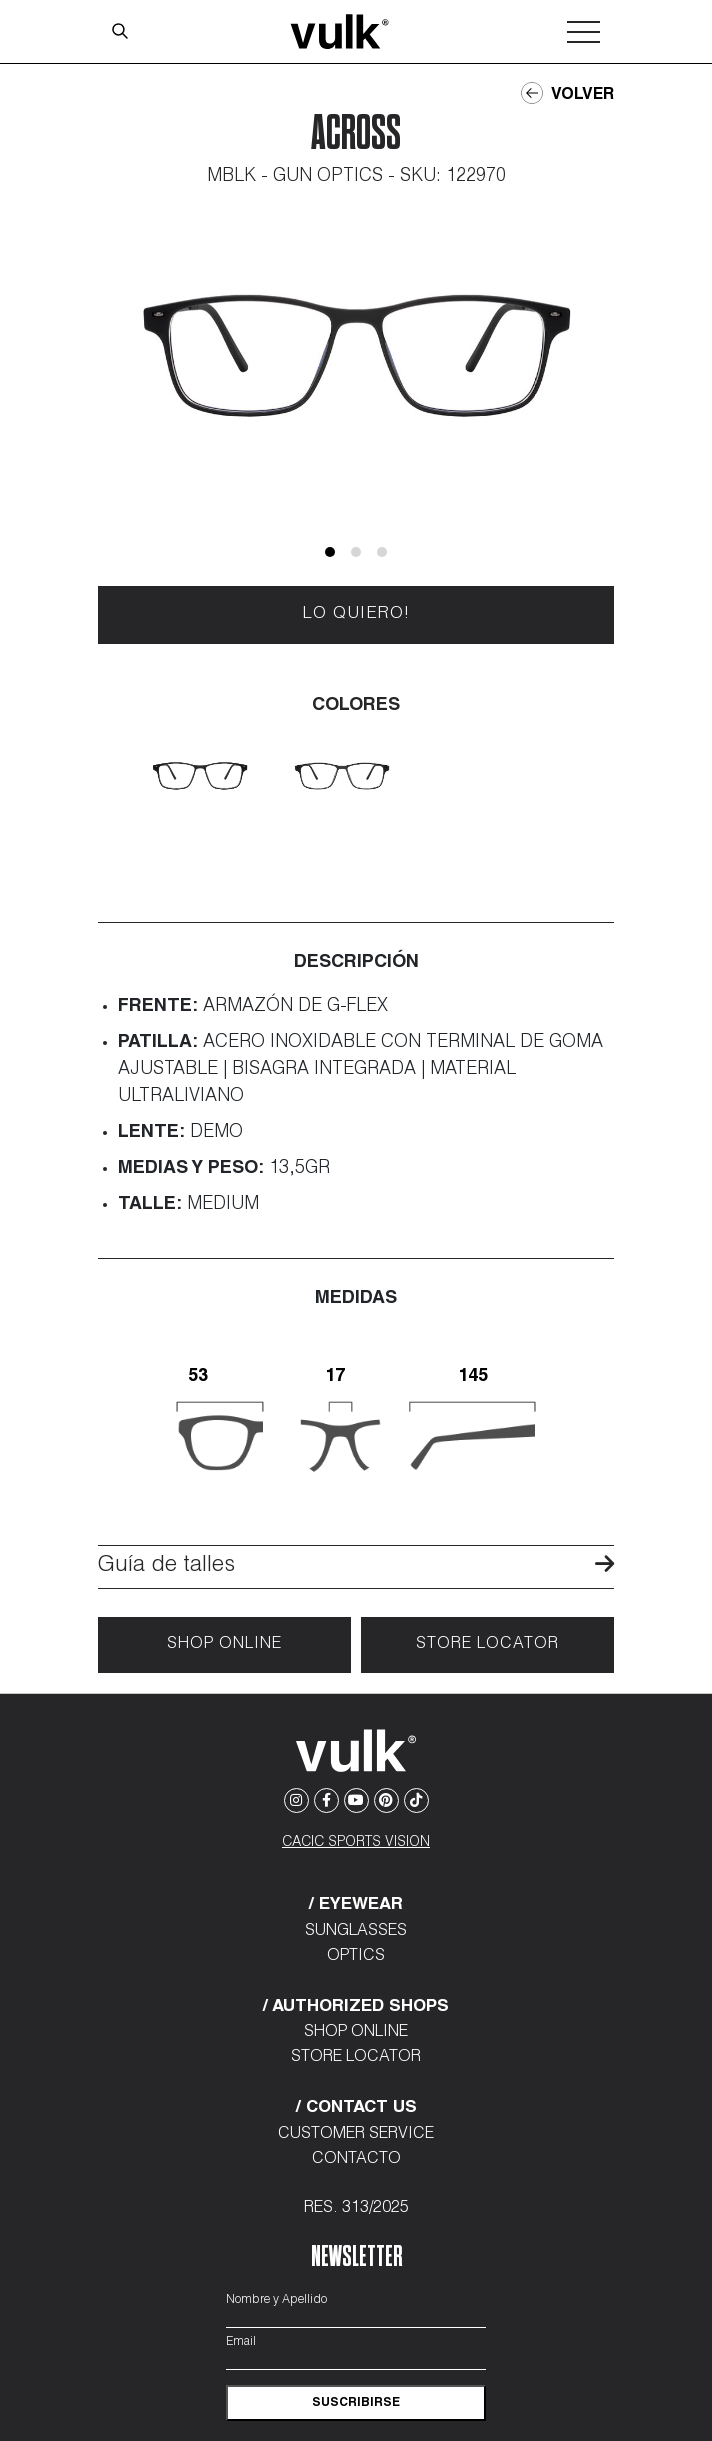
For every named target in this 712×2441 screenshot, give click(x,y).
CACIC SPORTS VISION (356, 1843)
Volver (567, 94)
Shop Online (224, 1645)
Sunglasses (356, 1932)
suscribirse (356, 2403)
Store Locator (356, 2058)
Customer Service (356, 2135)
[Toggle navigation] (583, 32)
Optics (356, 1957)
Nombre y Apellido (276, 2300)
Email (241, 2342)
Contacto (356, 2160)
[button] (330, 552)
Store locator (487, 1645)
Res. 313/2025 (356, 2209)
